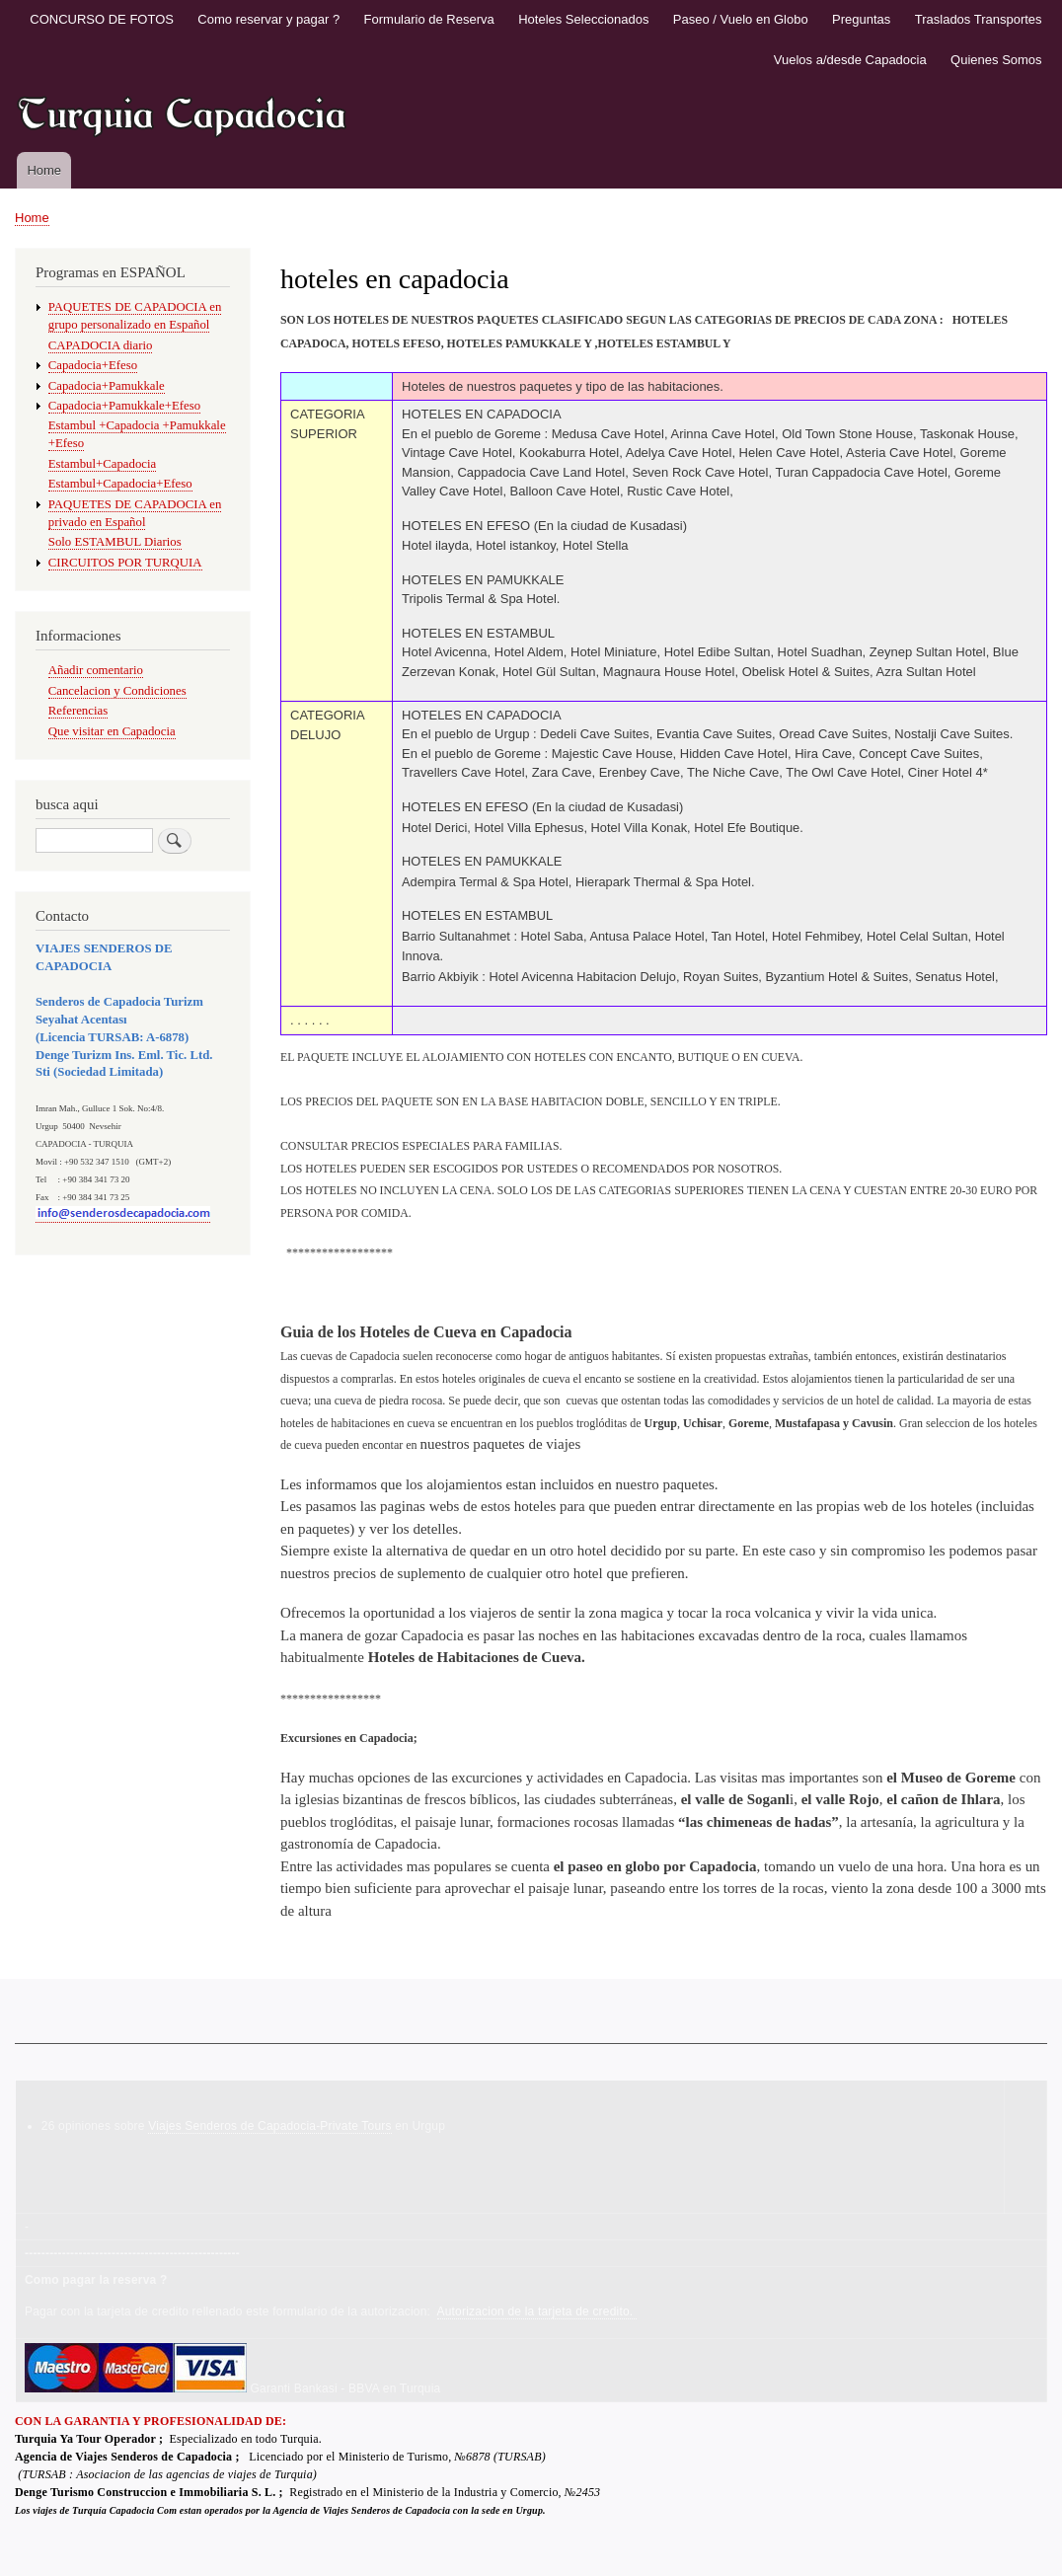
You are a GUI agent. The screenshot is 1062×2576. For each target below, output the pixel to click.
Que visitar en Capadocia (112, 731)
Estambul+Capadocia (102, 464)
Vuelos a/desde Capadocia (850, 59)
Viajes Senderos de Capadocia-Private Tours (269, 2126)
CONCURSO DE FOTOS (102, 19)
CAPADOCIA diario (100, 345)
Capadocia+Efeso (92, 365)
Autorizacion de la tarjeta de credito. (537, 2311)
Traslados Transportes (978, 19)
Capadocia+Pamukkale (106, 386)
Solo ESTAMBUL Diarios (115, 542)
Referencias (78, 711)
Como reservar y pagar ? (268, 19)
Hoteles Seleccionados (583, 19)
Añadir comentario (95, 670)
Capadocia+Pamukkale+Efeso (124, 406)
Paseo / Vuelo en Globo (740, 19)
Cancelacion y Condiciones (117, 691)
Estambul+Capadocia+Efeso (120, 484)
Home (44, 170)
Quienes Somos (996, 59)
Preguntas (861, 19)
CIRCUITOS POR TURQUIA (125, 562)
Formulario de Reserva (429, 19)
